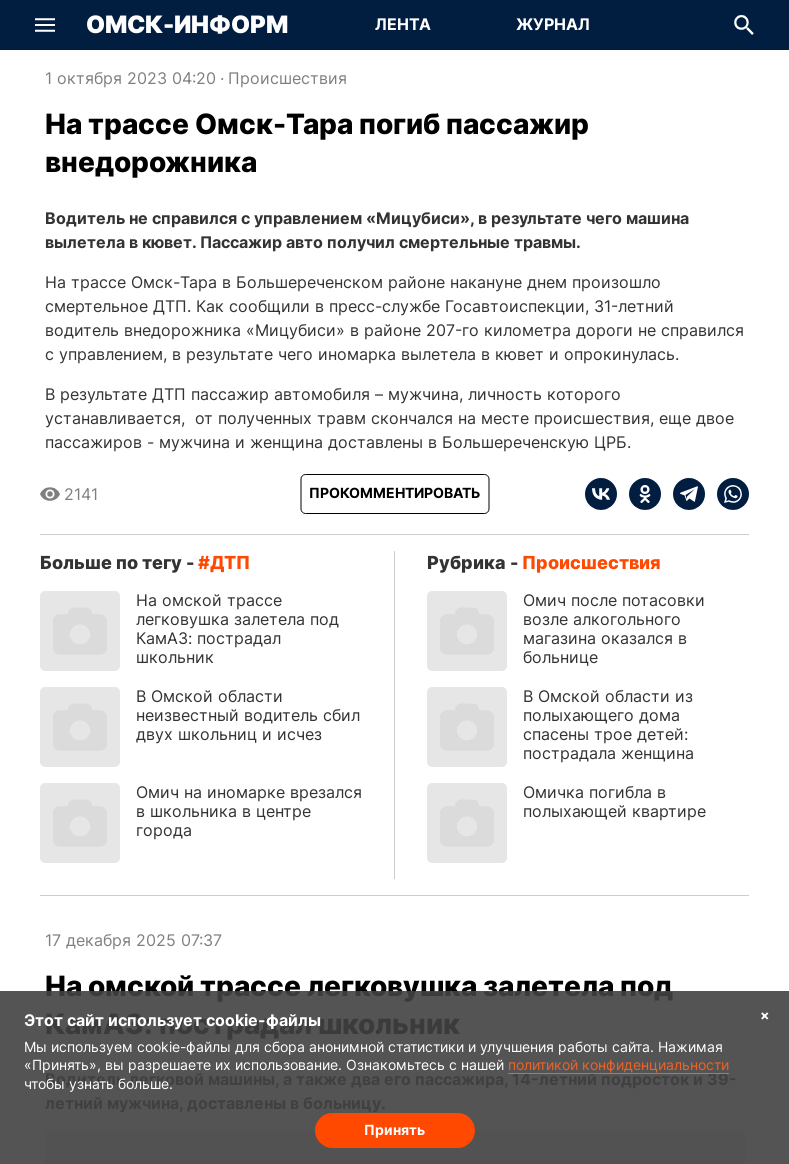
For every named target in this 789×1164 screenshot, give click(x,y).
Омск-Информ (187, 25)
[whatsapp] (727, 494)
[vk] (601, 494)
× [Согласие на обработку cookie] (765, 1014)
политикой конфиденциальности (618, 1064)
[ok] (639, 494)
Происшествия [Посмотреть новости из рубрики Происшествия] (287, 78)
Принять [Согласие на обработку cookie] (394, 1129)
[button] (45, 25)
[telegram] (683, 494)
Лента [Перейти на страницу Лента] (403, 24)
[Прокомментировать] (394, 494)
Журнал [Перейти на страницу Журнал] (553, 24)
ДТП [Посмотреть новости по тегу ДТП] (230, 562)
